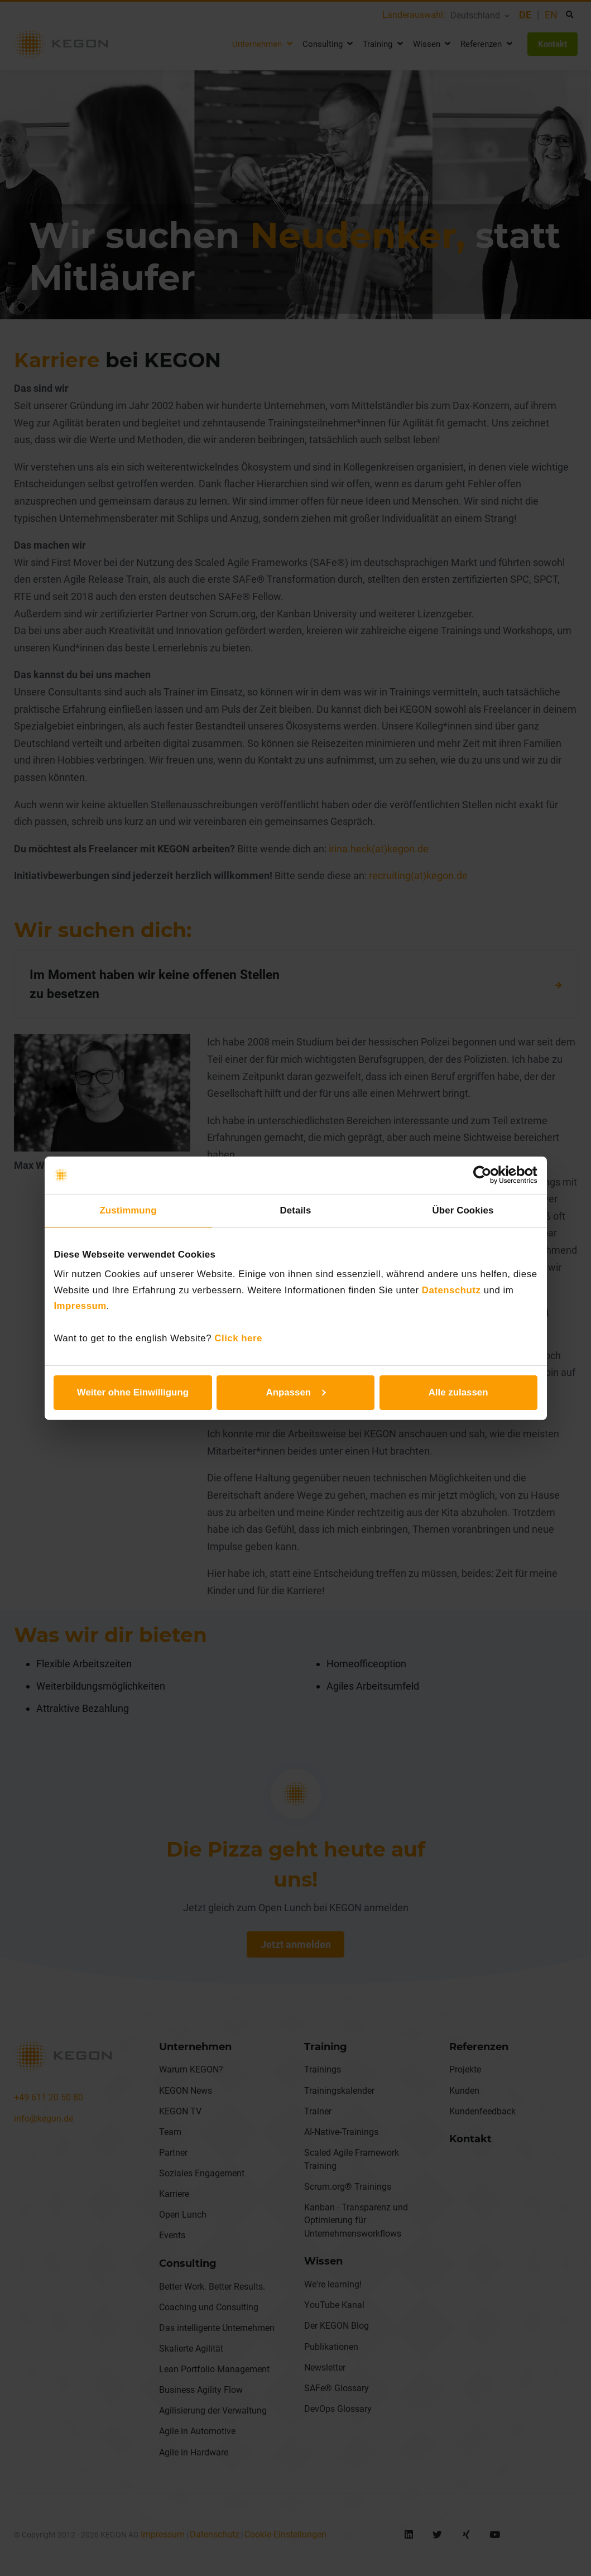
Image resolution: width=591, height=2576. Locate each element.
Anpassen (296, 1392)
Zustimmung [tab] (127, 1210)
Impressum (80, 1306)
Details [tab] (295, 1210)
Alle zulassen (458, 1392)
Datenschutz (451, 1290)
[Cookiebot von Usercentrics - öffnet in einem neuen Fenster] (488, 1174)
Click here (238, 1338)
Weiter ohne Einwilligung (133, 1392)
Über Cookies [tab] (463, 1210)
